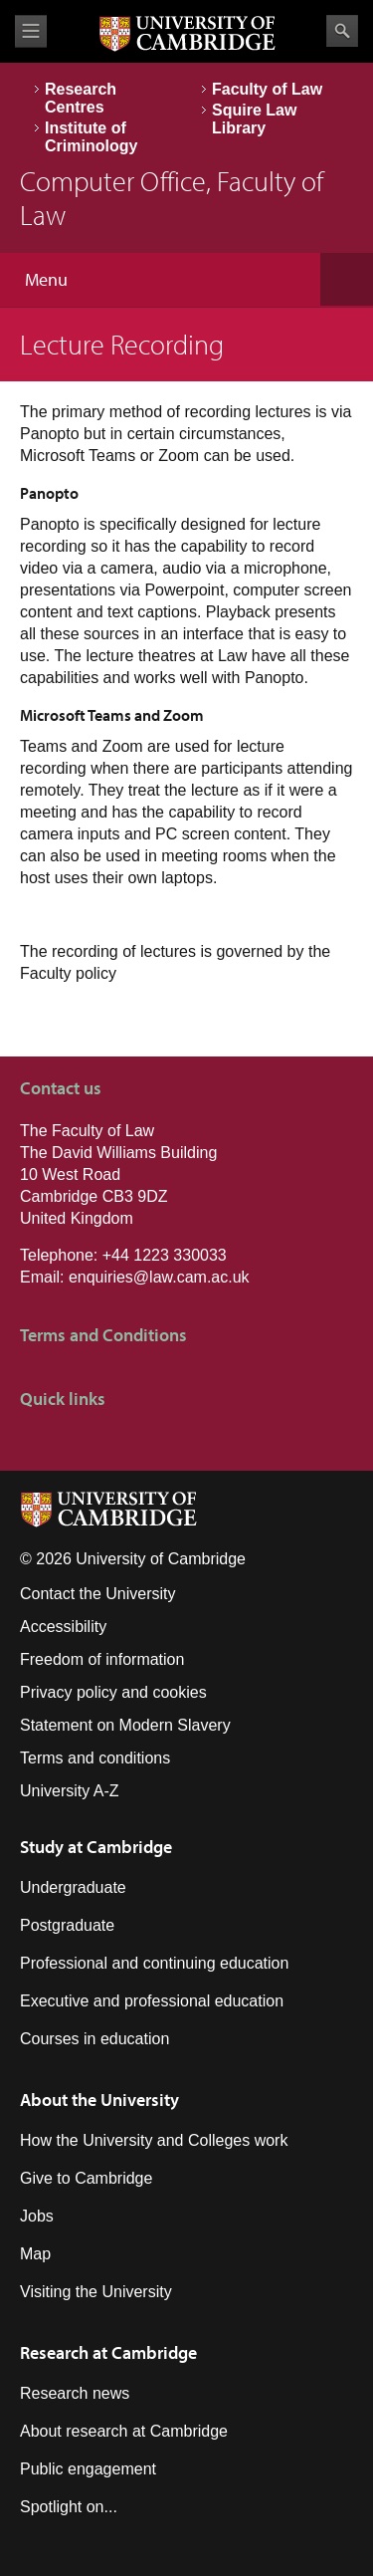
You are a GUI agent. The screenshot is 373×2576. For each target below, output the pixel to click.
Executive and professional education (151, 2000)
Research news (74, 2393)
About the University (99, 2099)
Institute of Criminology (91, 136)
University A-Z (69, 1790)
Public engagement (88, 2468)
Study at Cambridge (96, 1846)
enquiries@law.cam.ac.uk (159, 1277)
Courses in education (94, 2038)
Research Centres (80, 98)
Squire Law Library (254, 119)
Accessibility (63, 1626)
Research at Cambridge (108, 2352)
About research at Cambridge (124, 2431)
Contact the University (98, 1593)
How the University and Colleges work (153, 2140)
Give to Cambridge (86, 2178)
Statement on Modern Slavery (125, 1725)
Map (35, 2253)
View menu (31, 31)
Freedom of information (102, 1659)
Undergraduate (73, 1887)
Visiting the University (96, 2291)
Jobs (37, 2216)
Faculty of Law (267, 89)
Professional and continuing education (154, 1963)
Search (342, 31)
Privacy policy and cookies (113, 1692)
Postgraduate (67, 1925)
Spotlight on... (68, 2506)
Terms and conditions (95, 1758)
